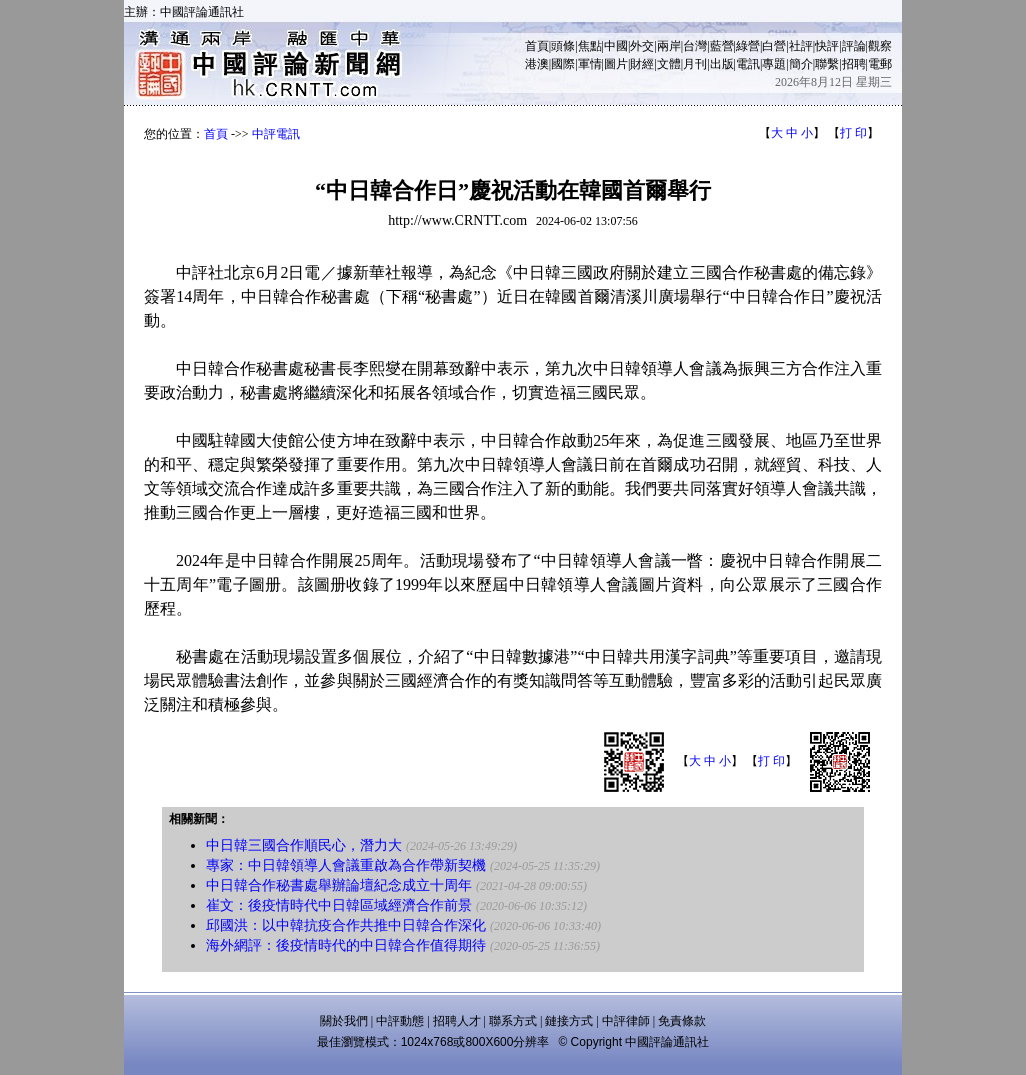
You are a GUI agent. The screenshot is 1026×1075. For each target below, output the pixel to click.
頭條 (563, 46)
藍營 (722, 46)
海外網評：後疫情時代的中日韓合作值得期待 (346, 945)
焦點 (590, 46)
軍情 (590, 64)
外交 (642, 46)
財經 (642, 64)
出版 (722, 64)
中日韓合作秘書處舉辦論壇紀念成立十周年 (339, 885)
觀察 (880, 46)
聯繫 (827, 64)
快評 (827, 46)
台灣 (695, 46)
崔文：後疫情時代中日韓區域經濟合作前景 (339, 905)
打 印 (853, 133)
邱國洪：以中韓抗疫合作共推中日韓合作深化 (346, 925)
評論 (854, 46)
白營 (774, 46)
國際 (563, 64)
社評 (801, 46)
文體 (669, 64)
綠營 (748, 46)
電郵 (880, 64)
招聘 (854, 64)
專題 (774, 64)
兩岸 (669, 46)
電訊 (748, 64)
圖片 (616, 64)
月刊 (695, 64)
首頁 (537, 46)
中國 (616, 46)
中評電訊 (276, 134)
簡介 (801, 64)
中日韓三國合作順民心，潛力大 (304, 845)
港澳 (537, 64)
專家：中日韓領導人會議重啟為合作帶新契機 (346, 865)
